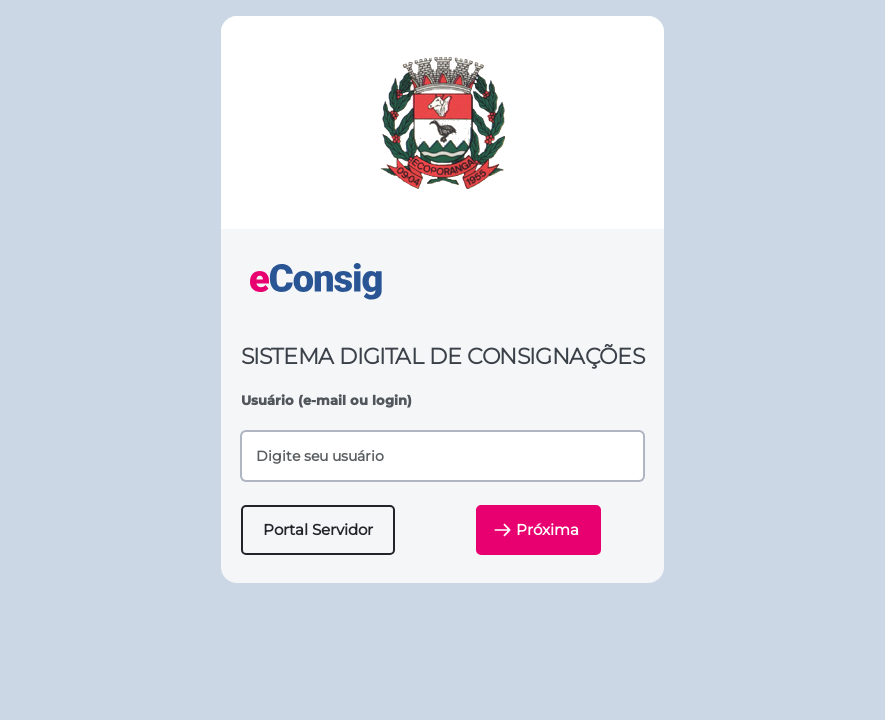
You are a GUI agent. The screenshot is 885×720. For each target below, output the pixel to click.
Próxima (536, 530)
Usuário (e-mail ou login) (326, 400)
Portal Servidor (318, 529)
